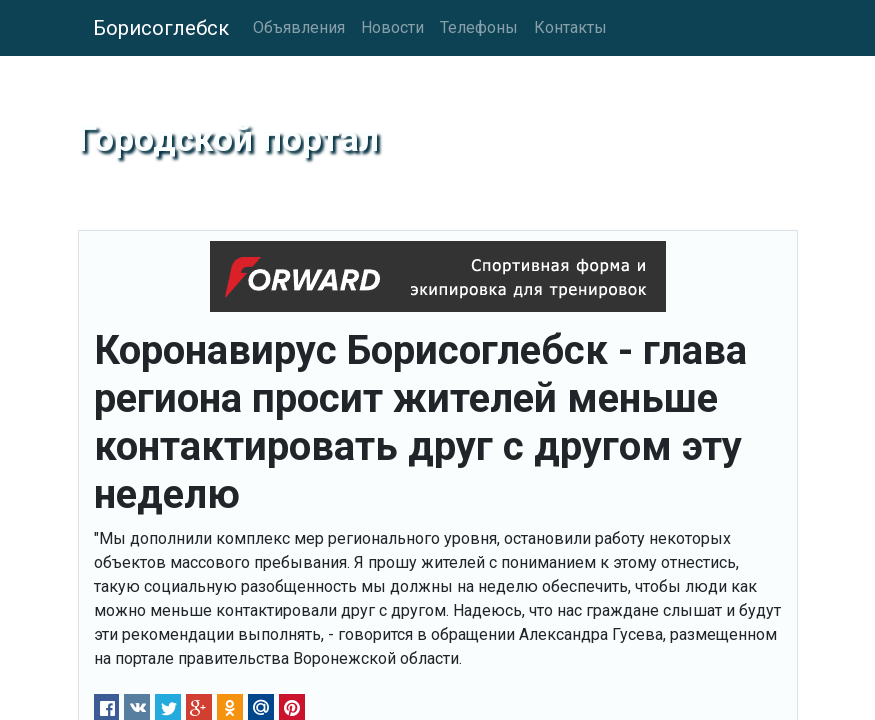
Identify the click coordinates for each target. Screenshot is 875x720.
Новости (392, 27)
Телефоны (479, 27)
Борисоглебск (161, 28)
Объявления (299, 27)
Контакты (570, 27)
